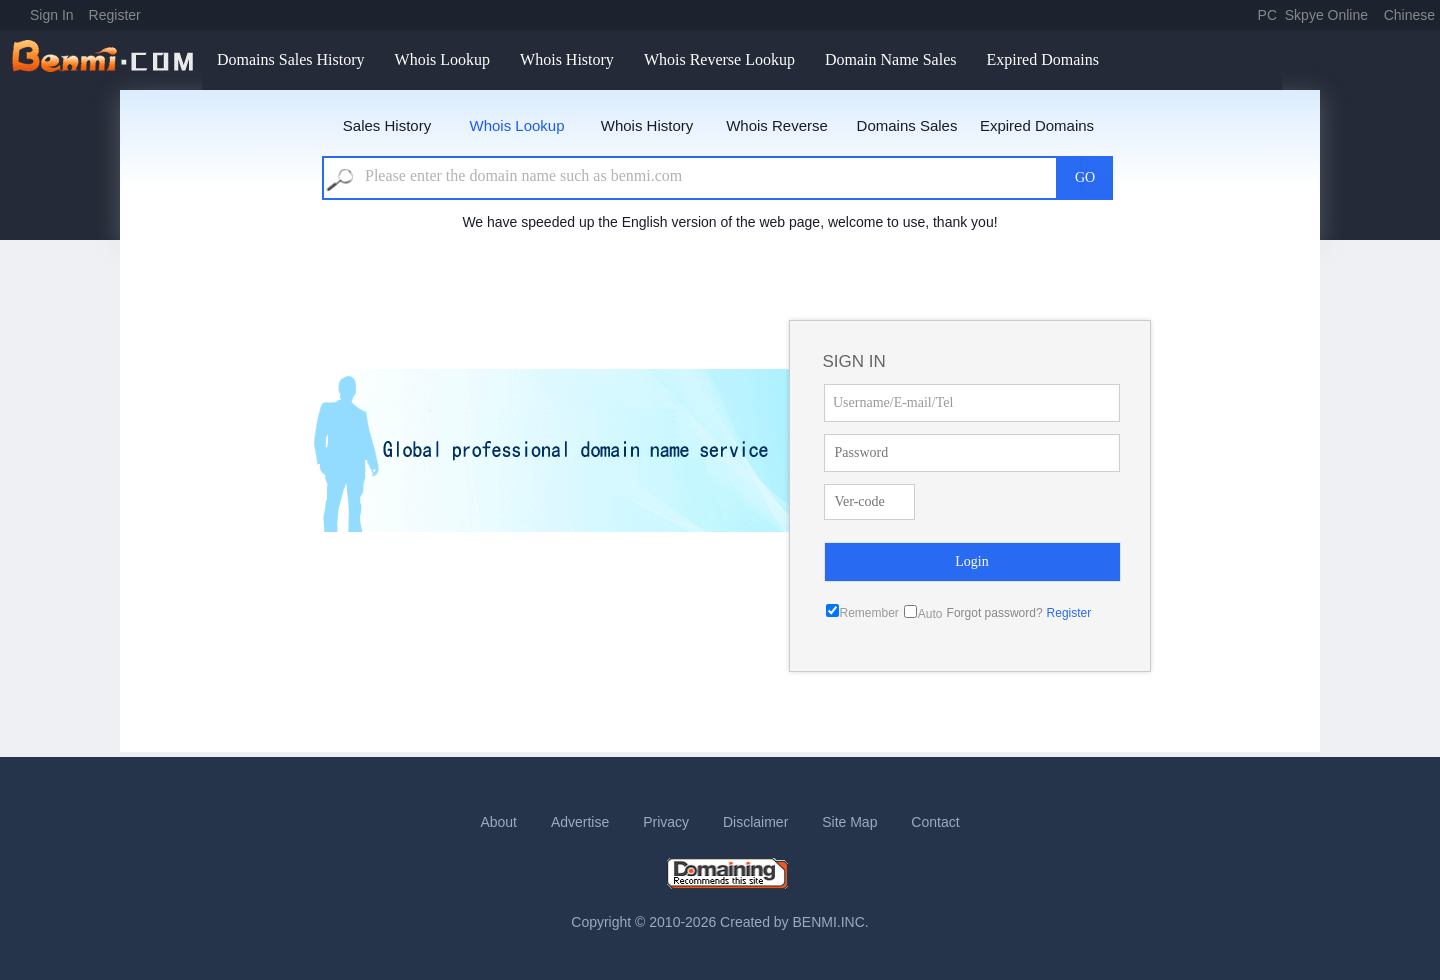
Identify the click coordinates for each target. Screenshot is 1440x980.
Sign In (52, 15)
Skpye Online (1326, 15)
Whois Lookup (443, 59)
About (498, 822)
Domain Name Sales (891, 59)
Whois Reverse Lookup (719, 59)
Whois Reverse (777, 125)
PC (1267, 15)
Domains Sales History (291, 59)
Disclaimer (755, 822)
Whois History (567, 59)
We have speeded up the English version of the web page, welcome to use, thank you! (729, 222)
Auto (930, 614)
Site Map (849, 822)
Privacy (666, 822)
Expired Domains (1042, 59)
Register (115, 15)
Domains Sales (907, 125)
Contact (935, 822)
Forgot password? (995, 613)
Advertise (580, 822)
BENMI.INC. (831, 922)
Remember (869, 613)
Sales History (387, 125)
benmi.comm (106, 60)
